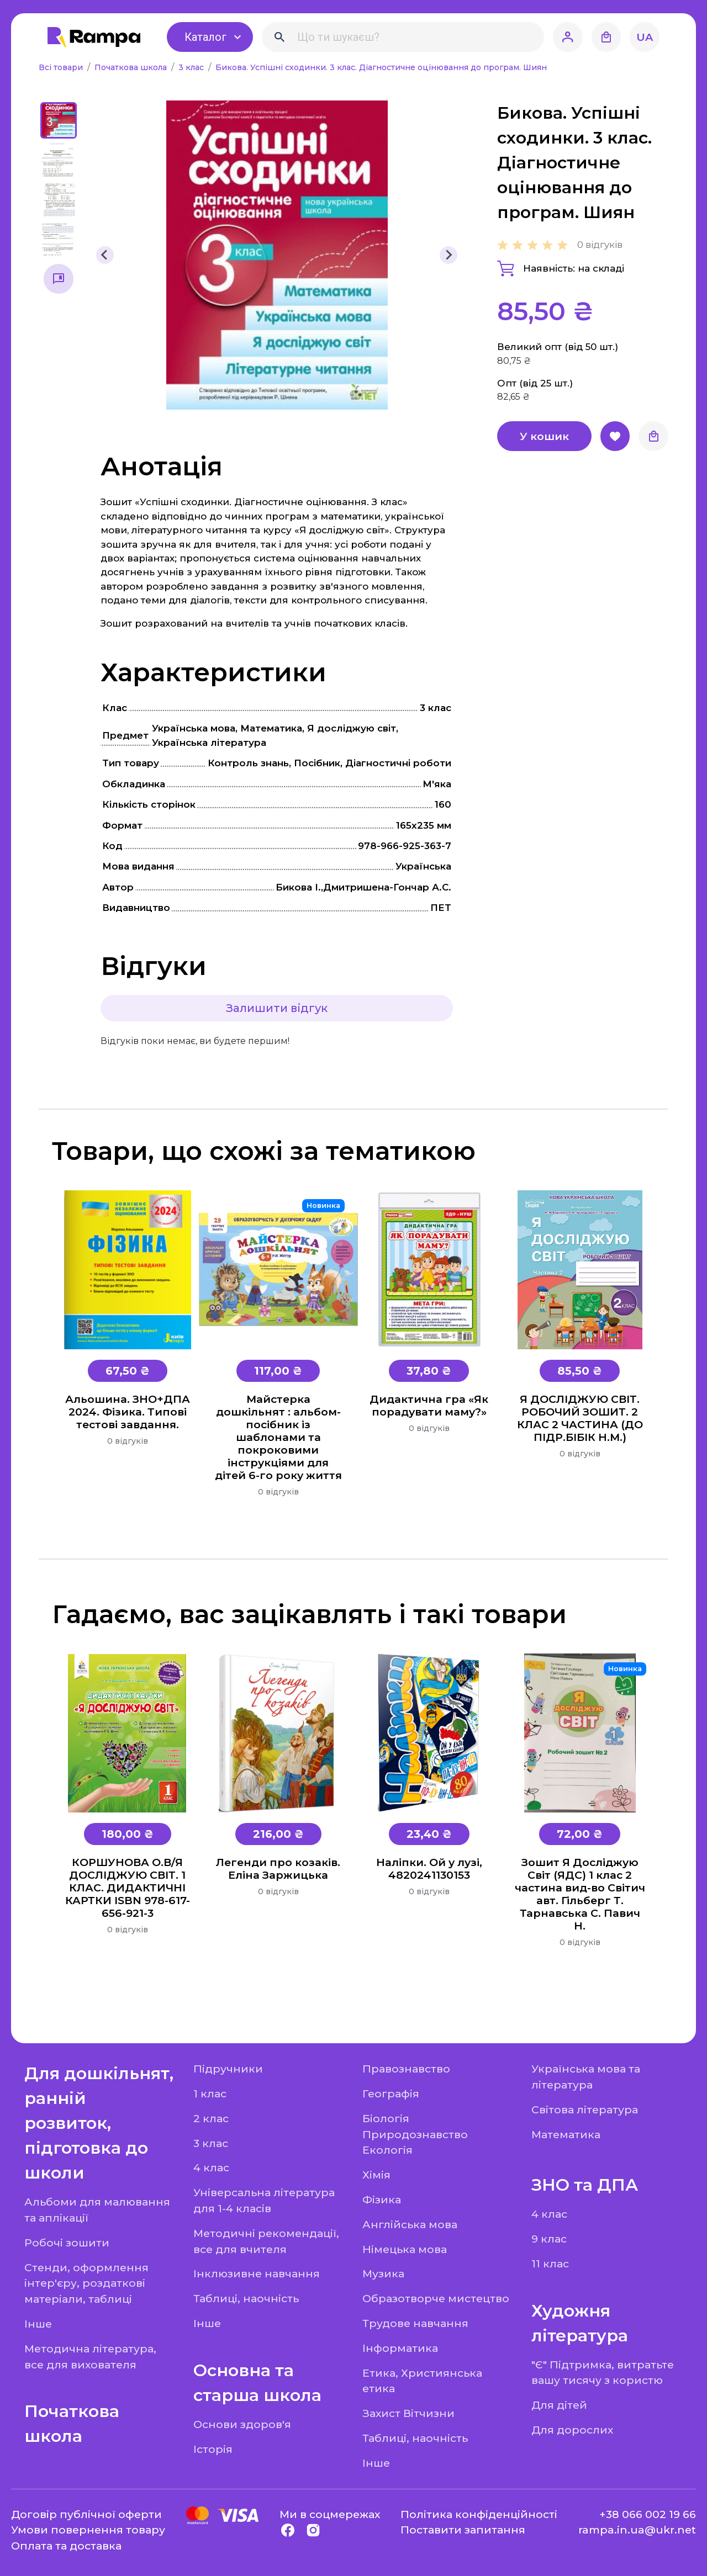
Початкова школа (131, 67)
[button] (58, 120)
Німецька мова (404, 2249)
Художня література (579, 2323)
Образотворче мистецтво (435, 2298)
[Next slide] (448, 255)
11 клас (550, 2263)
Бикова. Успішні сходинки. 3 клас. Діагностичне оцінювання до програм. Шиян (381, 67)
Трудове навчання (415, 2323)
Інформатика (400, 2348)
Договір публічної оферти (86, 2514)
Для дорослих (572, 2429)
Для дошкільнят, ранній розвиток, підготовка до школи (98, 2123)
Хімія (376, 2174)
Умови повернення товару (88, 2529)
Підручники (228, 2068)
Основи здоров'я (242, 2424)
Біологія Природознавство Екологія (415, 2134)
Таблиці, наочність (246, 2298)
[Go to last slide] (105, 255)
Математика (565, 2134)
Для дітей (559, 2404)
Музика (383, 2273)
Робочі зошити (66, 2242)
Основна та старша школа (257, 2382)
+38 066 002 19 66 (647, 2514)
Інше (38, 2323)
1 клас (209, 2093)
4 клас (211, 2167)
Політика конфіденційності (478, 2514)
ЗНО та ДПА (584, 2185)
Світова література (584, 2109)
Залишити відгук (277, 1008)
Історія (213, 2449)
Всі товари (62, 67)
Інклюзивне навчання (256, 2273)
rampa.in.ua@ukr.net (637, 2529)
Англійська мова (409, 2224)
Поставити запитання (462, 2529)
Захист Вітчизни (408, 2413)
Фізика (381, 2199)
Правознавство (406, 2068)
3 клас (192, 67)
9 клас (549, 2238)
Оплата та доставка (66, 2545)
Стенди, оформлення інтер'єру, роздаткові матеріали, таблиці (86, 2283)
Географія (390, 2093)
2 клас (211, 2118)
